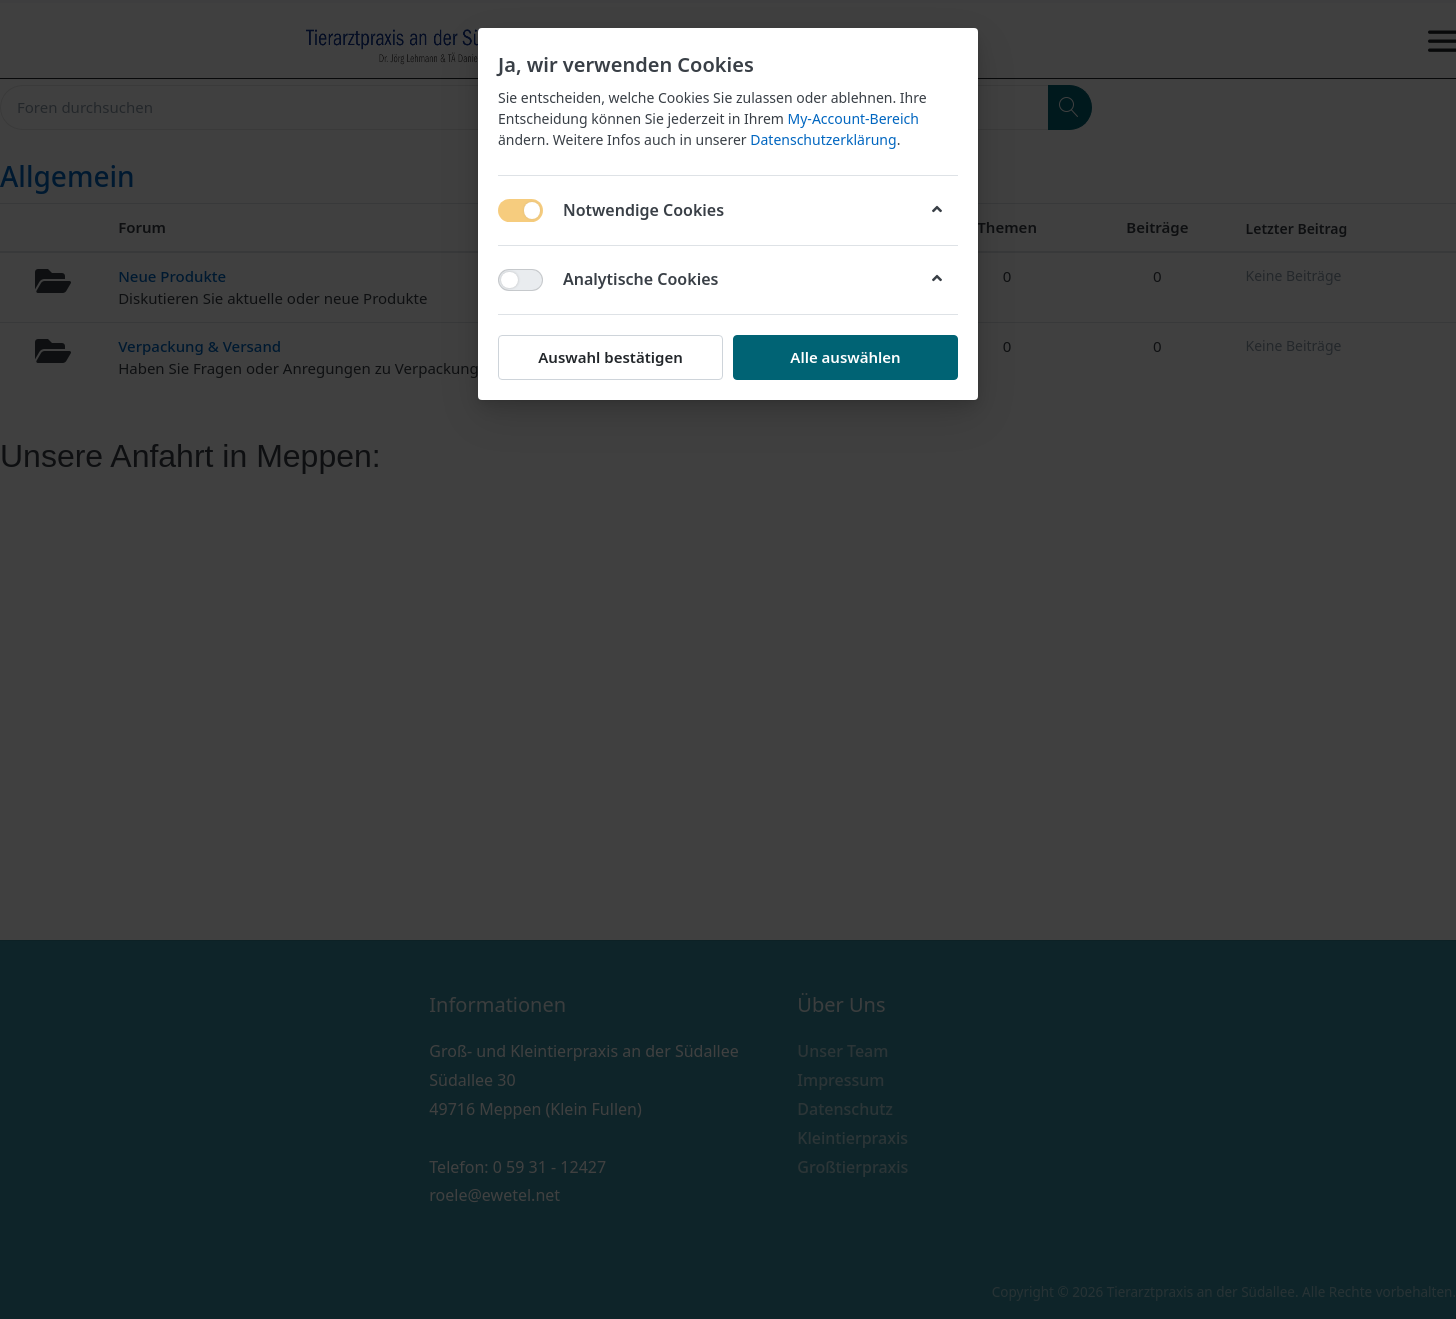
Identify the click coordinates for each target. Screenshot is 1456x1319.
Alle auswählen (845, 357)
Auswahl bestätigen (610, 357)
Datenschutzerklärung (823, 139)
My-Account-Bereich (853, 118)
